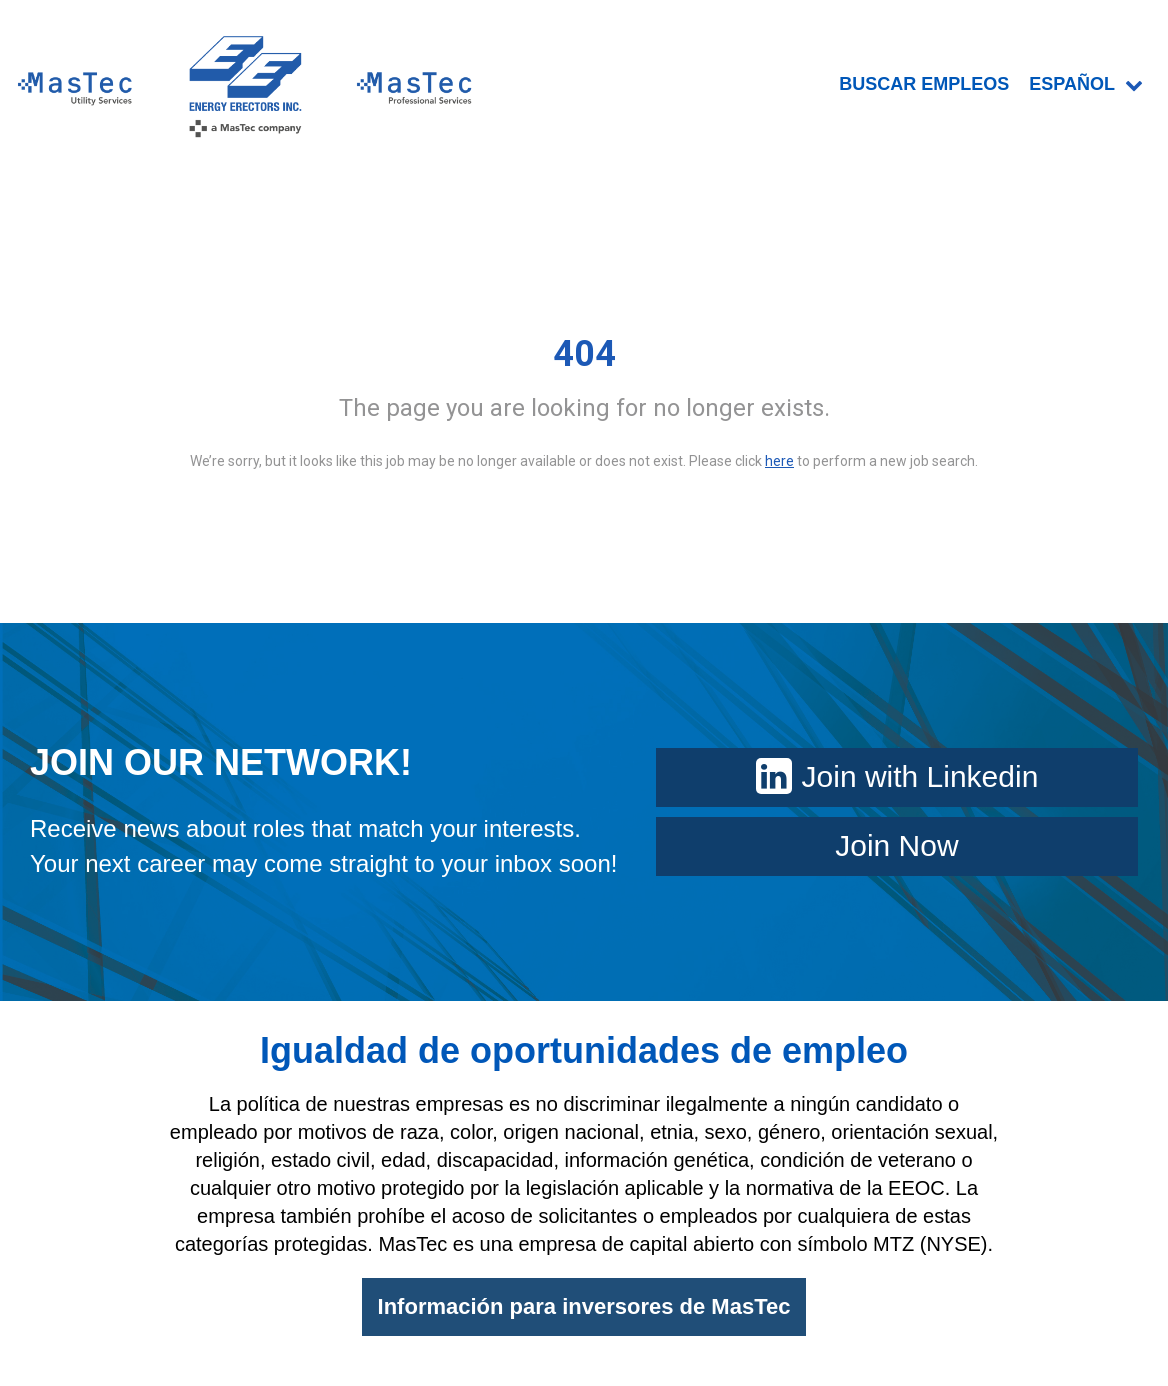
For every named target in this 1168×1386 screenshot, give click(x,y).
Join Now (896, 845)
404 (584, 354)
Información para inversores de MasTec (584, 1306)
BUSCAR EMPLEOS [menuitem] (924, 84)
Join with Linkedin (897, 776)
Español (1086, 84)
